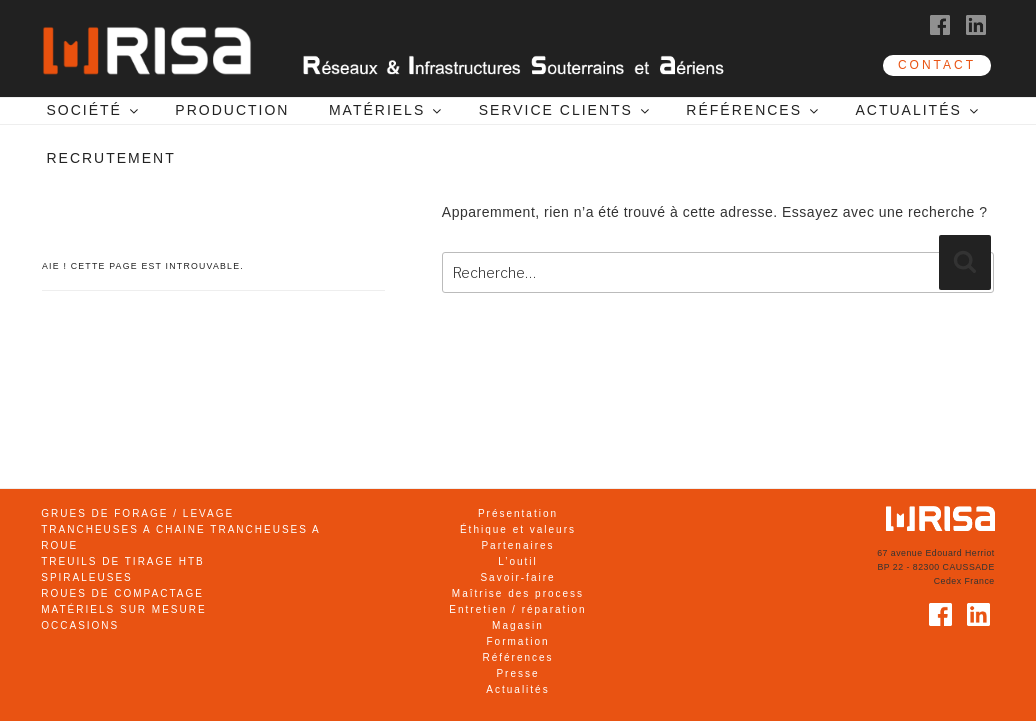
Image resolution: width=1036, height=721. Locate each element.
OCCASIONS (80, 625)
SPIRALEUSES (86, 577)
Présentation (518, 513)
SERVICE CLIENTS (565, 110)
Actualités (517, 689)
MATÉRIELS (386, 110)
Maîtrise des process (518, 593)
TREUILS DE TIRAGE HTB (123, 561)
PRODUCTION (232, 110)
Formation (517, 641)
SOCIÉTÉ (93, 110)
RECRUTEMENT (110, 158)
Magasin (518, 625)
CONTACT (937, 65)
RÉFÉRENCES (753, 110)
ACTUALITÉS (917, 110)
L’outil (518, 561)
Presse (517, 673)
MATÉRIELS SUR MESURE (123, 609)
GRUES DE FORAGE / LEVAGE (137, 513)
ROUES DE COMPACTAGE (122, 593)
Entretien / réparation (517, 609)
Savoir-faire (517, 577)
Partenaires (517, 545)
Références (517, 657)
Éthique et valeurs (518, 529)
